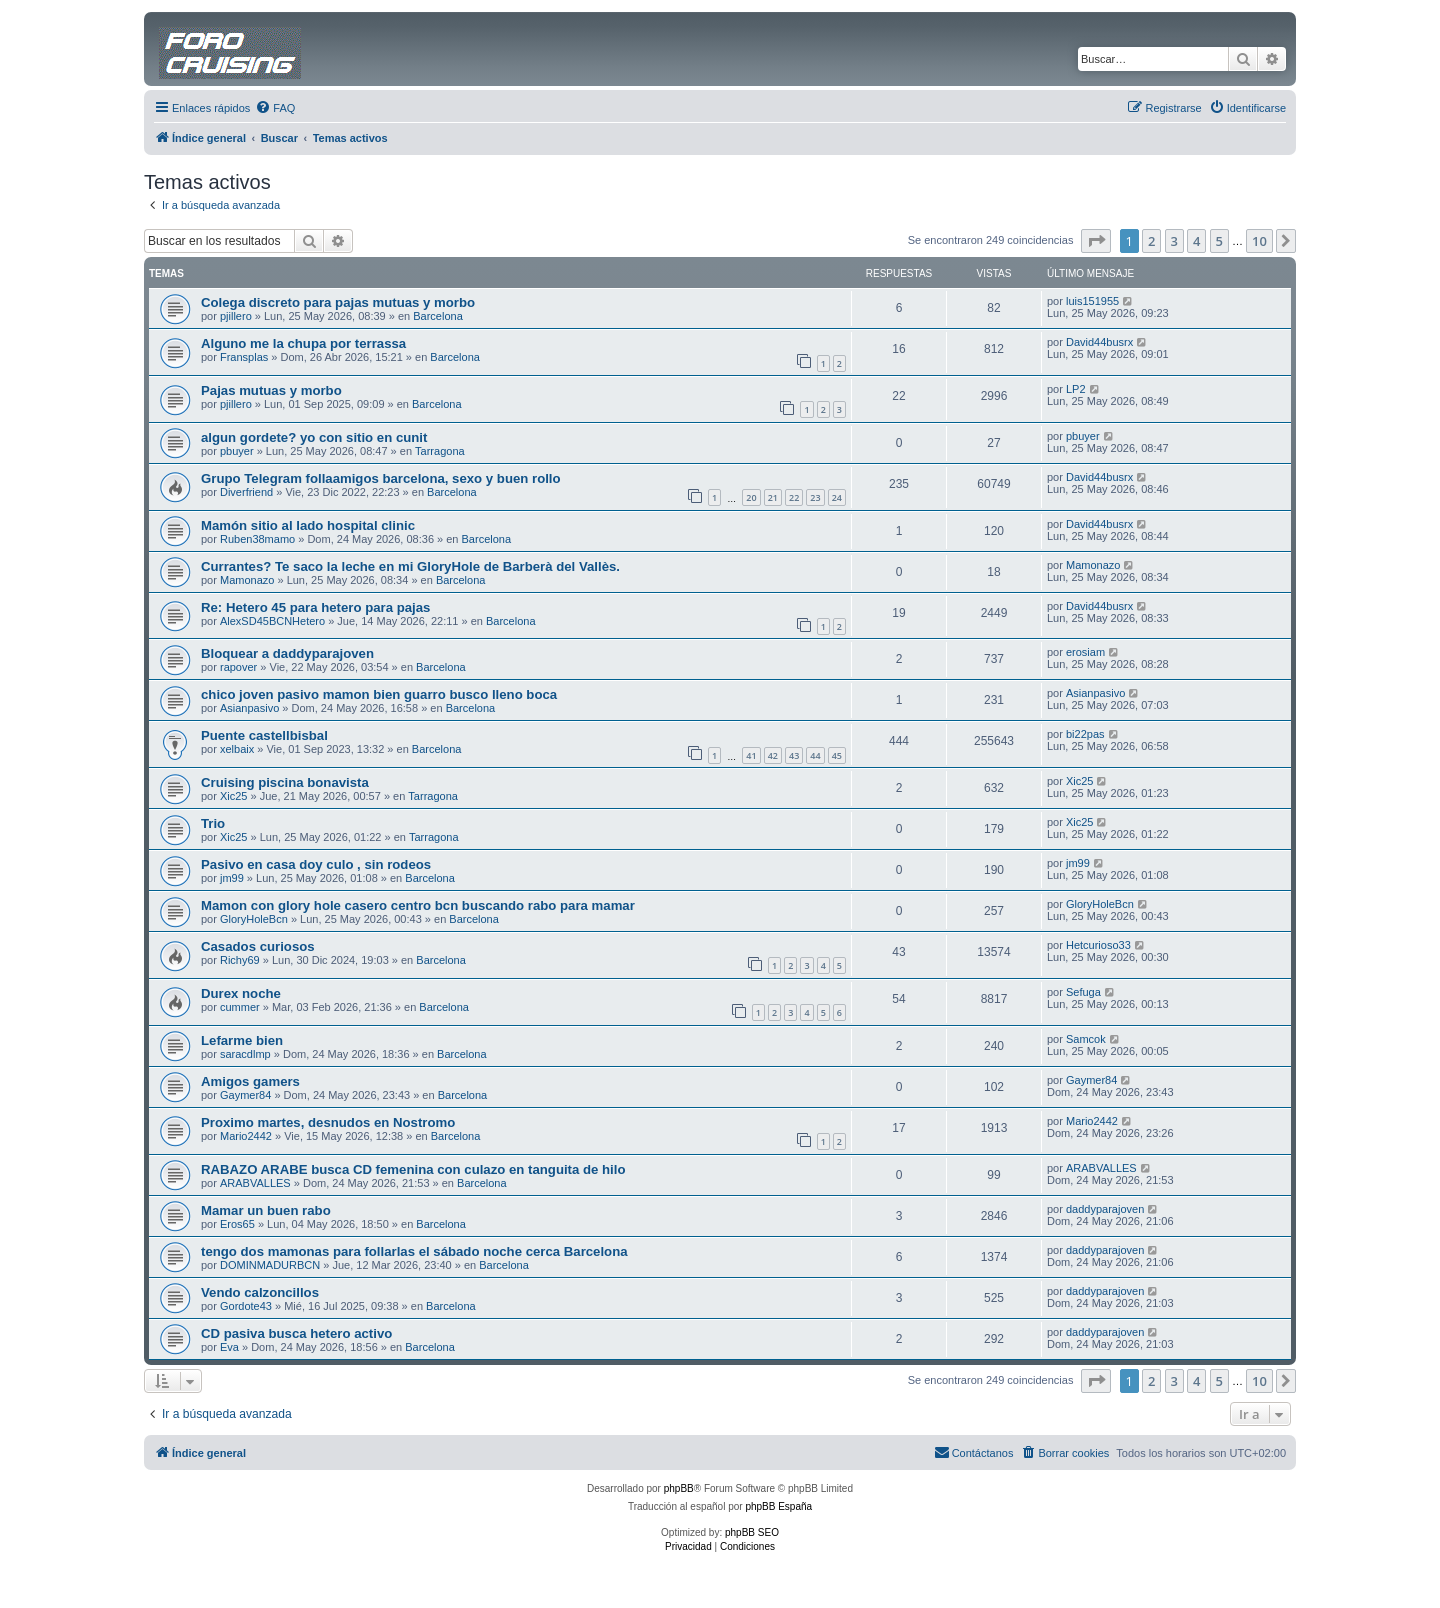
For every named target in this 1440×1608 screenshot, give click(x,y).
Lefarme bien (242, 1040)
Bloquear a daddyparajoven (287, 653)
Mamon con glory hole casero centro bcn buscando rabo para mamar (418, 905)
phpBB (679, 1488)
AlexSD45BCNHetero (272, 621)
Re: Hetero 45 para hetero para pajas (315, 607)
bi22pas (1085, 734)
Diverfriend (246, 492)
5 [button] (1219, 241)
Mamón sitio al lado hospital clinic (308, 525)
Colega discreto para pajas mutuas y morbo (338, 302)
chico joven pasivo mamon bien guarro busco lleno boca (379, 694)
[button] (1096, 241)
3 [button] (1174, 241)
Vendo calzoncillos (260, 1292)
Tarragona (440, 451)
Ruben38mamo (257, 539)
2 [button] (1151, 241)
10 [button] (1259, 241)
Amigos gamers (250, 1081)
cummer (240, 1007)
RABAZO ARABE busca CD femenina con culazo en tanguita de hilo (413, 1169)
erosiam (1085, 652)
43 (794, 755)
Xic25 (234, 796)
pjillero (236, 316)
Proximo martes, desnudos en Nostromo (328, 1122)
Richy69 (240, 960)
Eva (229, 1347)
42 (773, 755)
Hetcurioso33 (1098, 945)
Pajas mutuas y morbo (271, 390)
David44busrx (1099, 342)
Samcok (1086, 1039)
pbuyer (237, 451)
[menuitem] (275, 108)
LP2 (1076, 389)
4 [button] (1196, 241)
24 (837, 497)
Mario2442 (246, 1136)
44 (815, 755)
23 (815, 497)
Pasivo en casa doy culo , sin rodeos (316, 864)
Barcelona (438, 316)
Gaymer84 (245, 1095)
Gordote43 (246, 1306)
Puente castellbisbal (264, 735)
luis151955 (1092, 301)
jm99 (232, 878)
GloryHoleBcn (254, 919)
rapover (238, 667)
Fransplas (244, 357)
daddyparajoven (1105, 1209)
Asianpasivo (249, 708)
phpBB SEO (752, 1532)
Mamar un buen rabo (266, 1210)
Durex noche (241, 993)
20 (751, 497)
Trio (213, 823)
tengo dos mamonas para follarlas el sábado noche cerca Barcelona (414, 1251)
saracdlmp (245, 1054)
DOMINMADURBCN (270, 1265)
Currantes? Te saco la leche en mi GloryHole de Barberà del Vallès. (410, 566)
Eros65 (237, 1224)
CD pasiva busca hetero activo (296, 1333)
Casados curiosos (258, 946)
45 (837, 755)
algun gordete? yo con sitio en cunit (314, 437)
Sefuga (1083, 992)
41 (751, 755)
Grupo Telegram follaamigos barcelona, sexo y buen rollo (381, 478)
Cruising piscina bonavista (285, 782)
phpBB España (778, 1506)
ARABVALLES (255, 1183)
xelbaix (237, 749)
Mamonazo (247, 580)
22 (794, 497)
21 (773, 497)
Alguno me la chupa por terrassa (303, 343)
